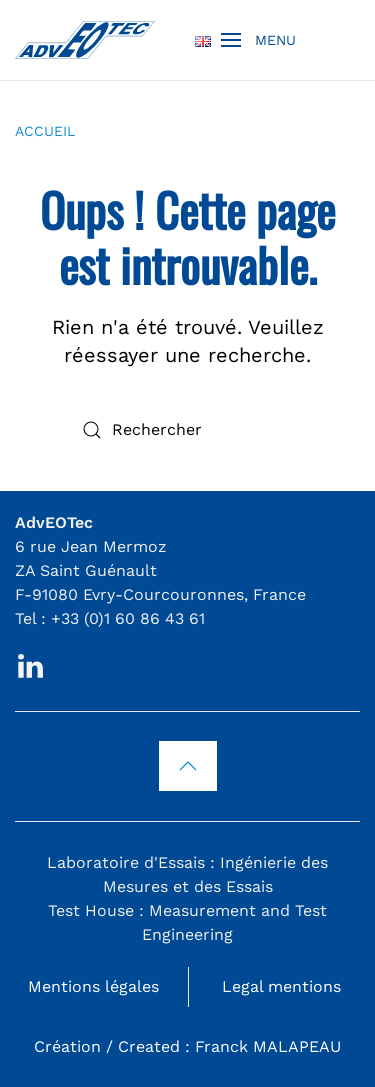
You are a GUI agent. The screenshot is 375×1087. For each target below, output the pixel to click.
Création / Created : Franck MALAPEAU (187, 1046)
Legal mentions (281, 986)
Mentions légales (93, 986)
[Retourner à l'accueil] (85, 40)
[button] (258, 40)
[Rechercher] (188, 430)
